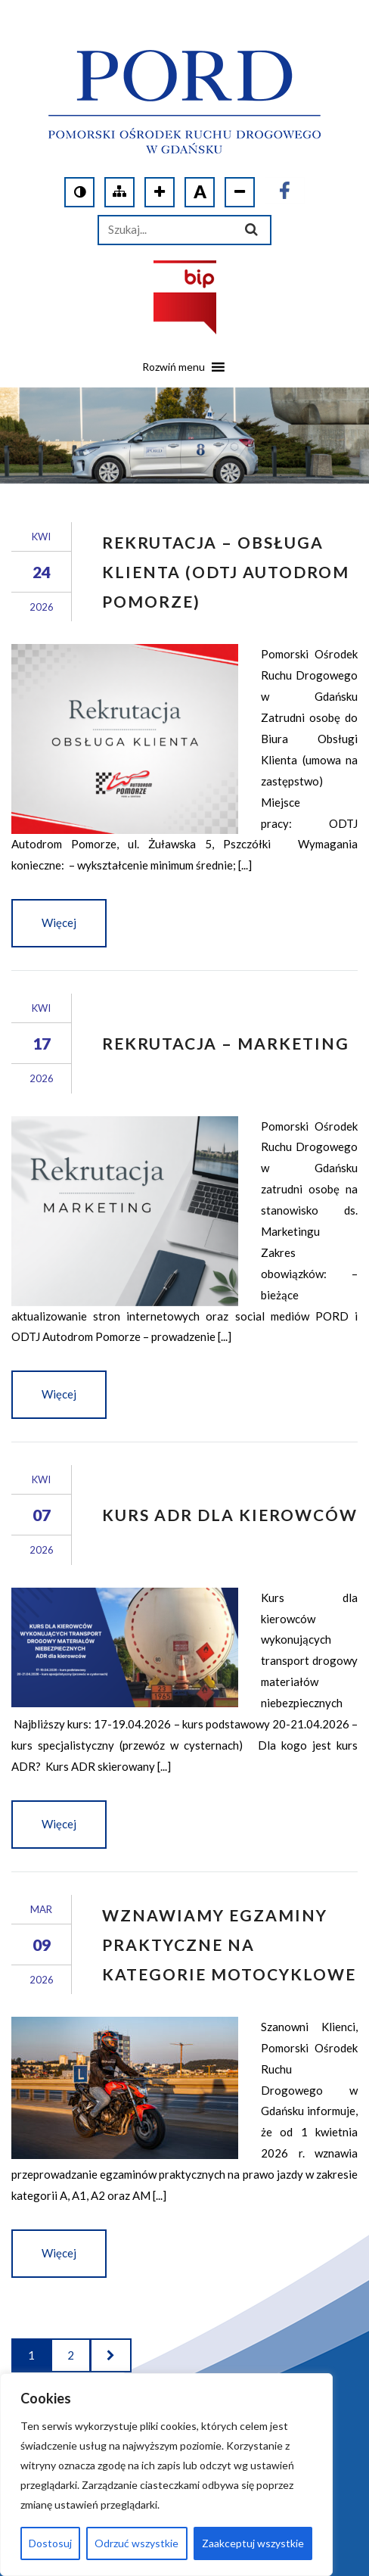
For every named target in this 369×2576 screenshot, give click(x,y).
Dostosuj (50, 2543)
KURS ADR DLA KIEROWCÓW (230, 1514)
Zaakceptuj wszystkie (253, 2543)
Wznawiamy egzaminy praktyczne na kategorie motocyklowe (229, 1944)
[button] (173, 372)
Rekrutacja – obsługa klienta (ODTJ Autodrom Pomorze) (225, 572)
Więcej (59, 922)
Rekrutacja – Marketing (225, 1043)
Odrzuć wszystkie (136, 2543)
